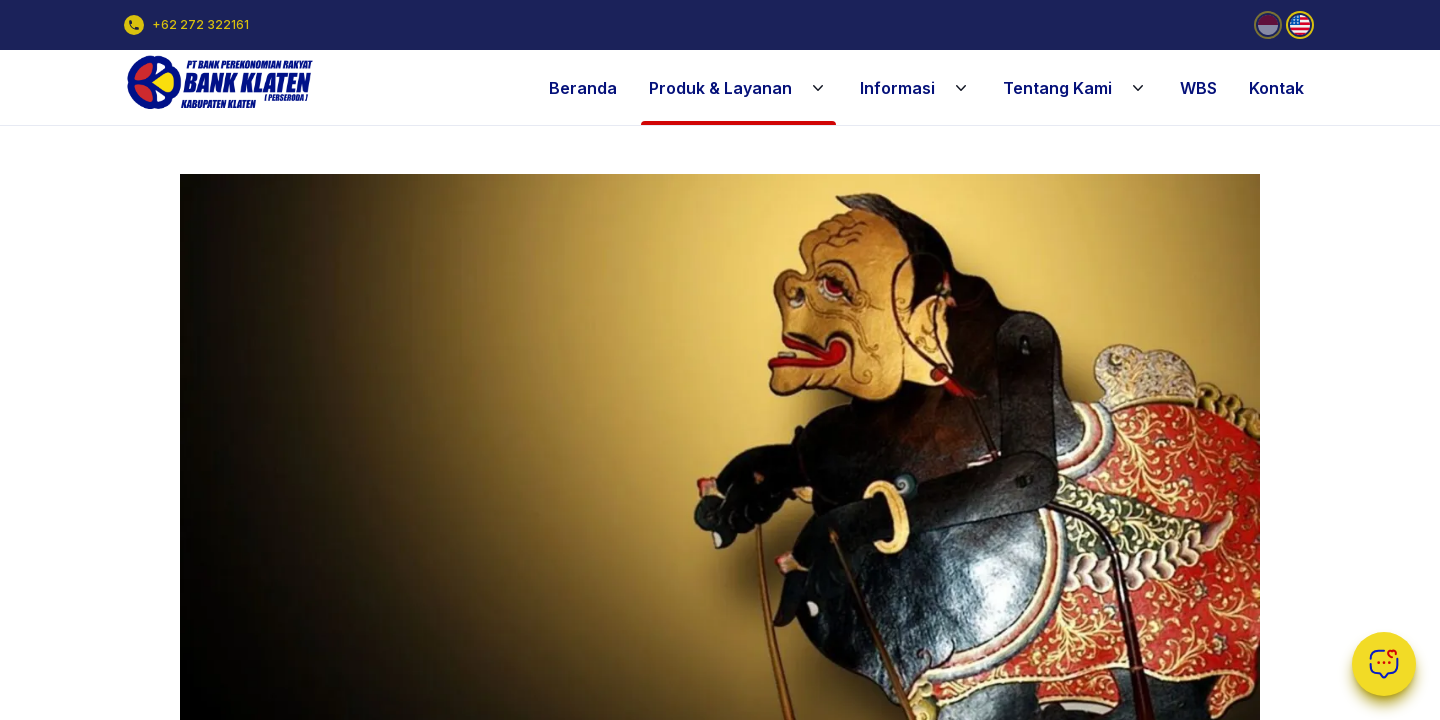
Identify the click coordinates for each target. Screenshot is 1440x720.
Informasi (915, 88)
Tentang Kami (1075, 88)
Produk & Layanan (738, 88)
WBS (1198, 88)
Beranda (583, 88)
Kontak (1276, 88)
